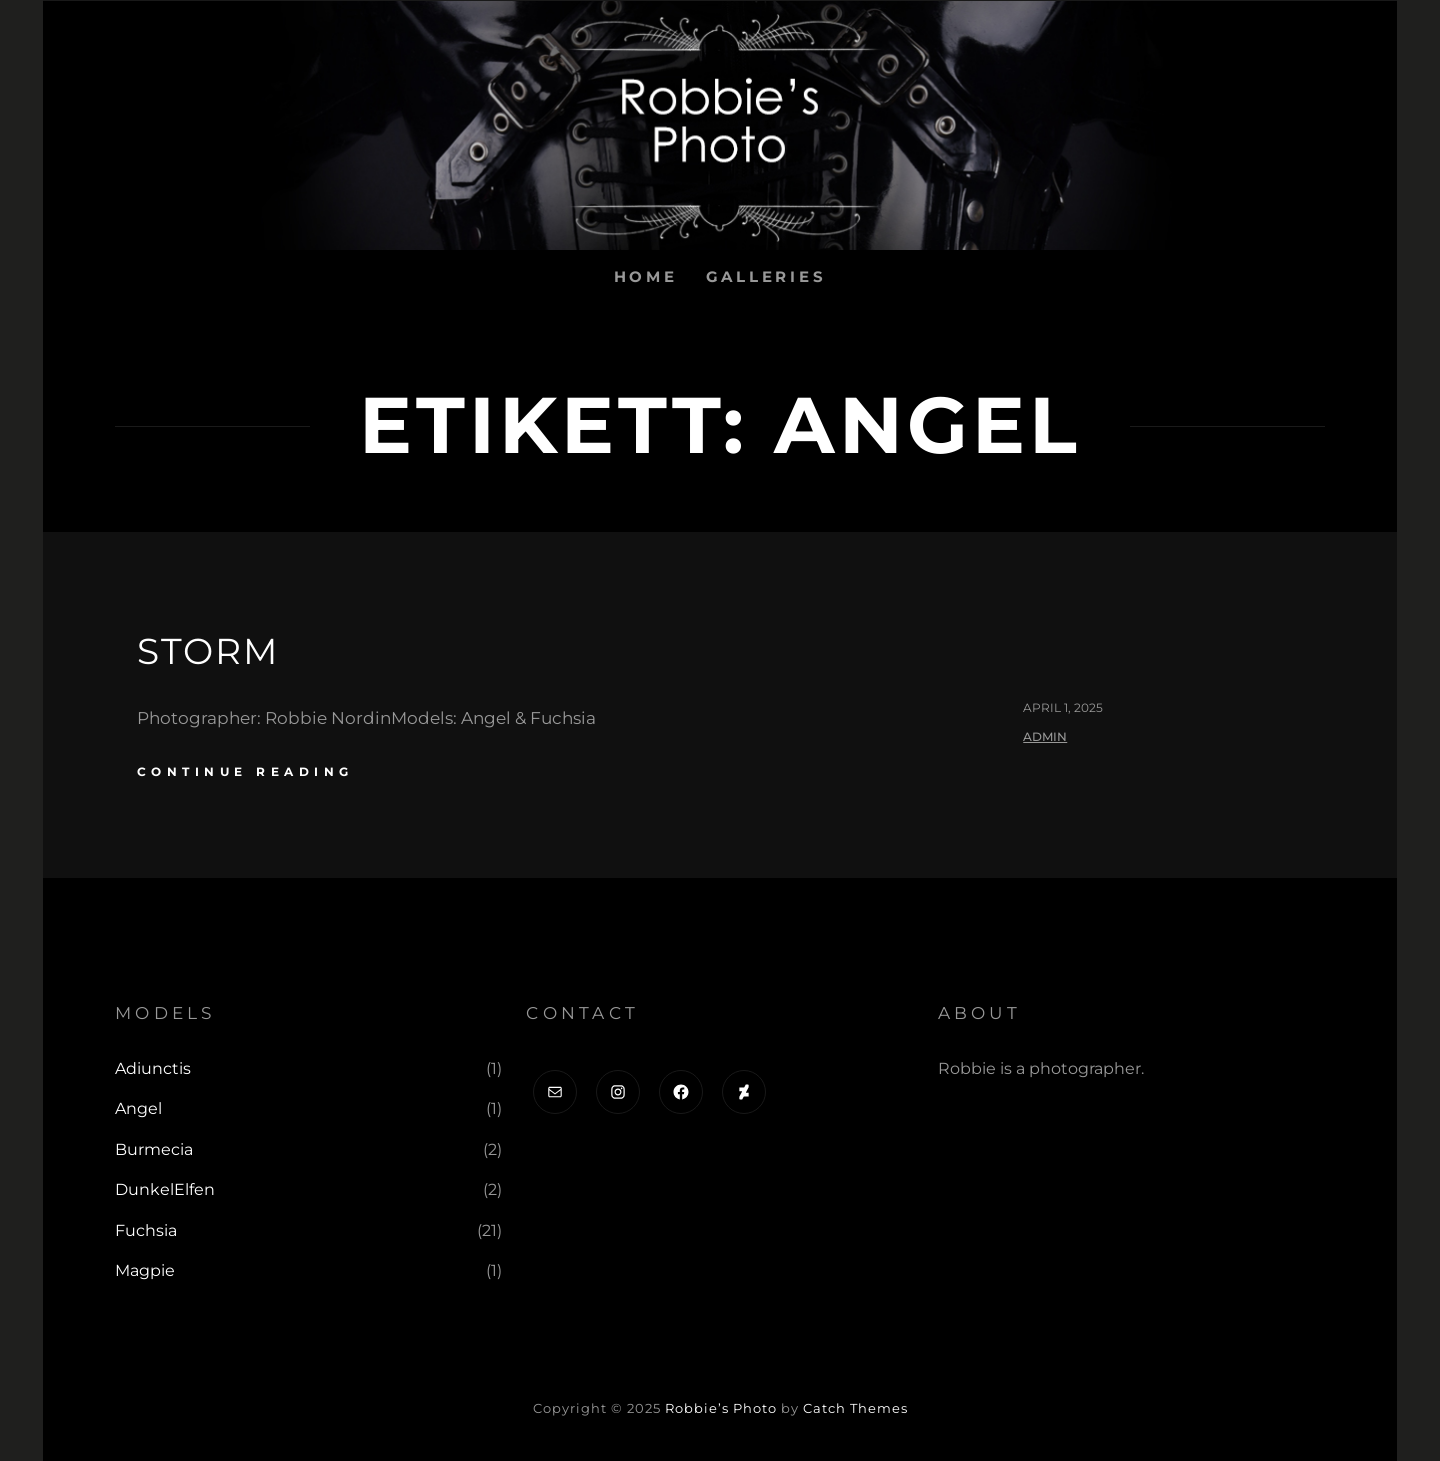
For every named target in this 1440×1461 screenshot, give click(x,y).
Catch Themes (855, 1408)
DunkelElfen (165, 1189)
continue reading (245, 771)
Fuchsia (146, 1230)
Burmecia (154, 1149)
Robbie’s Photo (721, 1408)
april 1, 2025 (1063, 707)
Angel (138, 1108)
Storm (208, 651)
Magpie (145, 1270)
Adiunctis (153, 1068)
